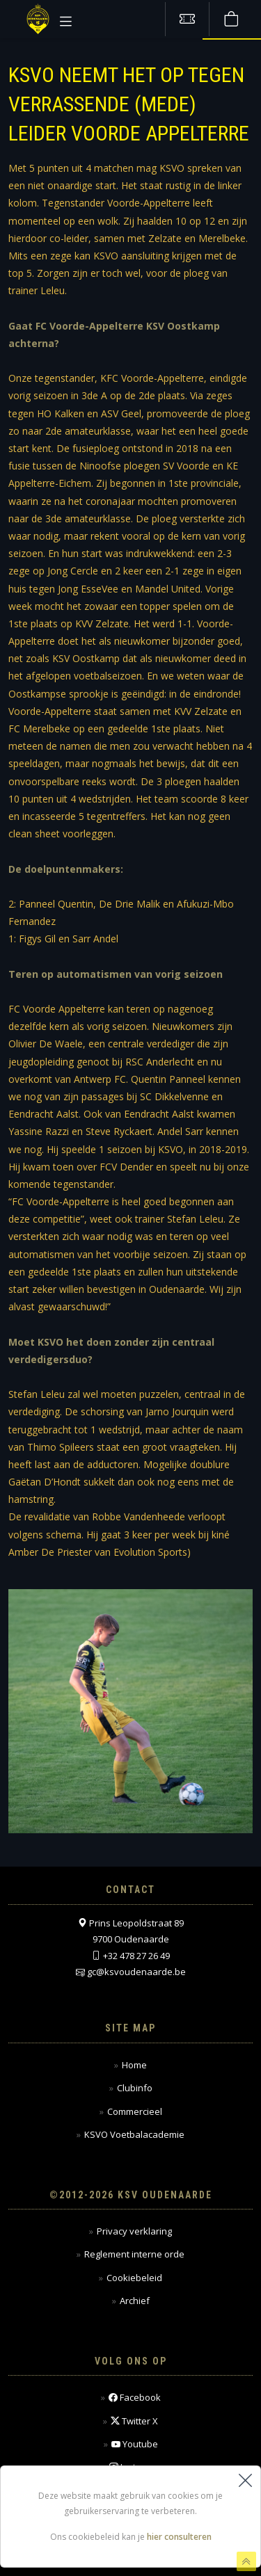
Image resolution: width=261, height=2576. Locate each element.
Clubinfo (134, 2088)
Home (134, 2065)
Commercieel (134, 2111)
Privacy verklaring (134, 2231)
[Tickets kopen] (187, 19)
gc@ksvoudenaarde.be (136, 1971)
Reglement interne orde (134, 2254)
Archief (135, 2300)
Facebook (135, 2398)
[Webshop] (231, 19)
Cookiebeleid (134, 2277)
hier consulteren (179, 2537)
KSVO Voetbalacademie (134, 2134)
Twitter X (134, 2421)
